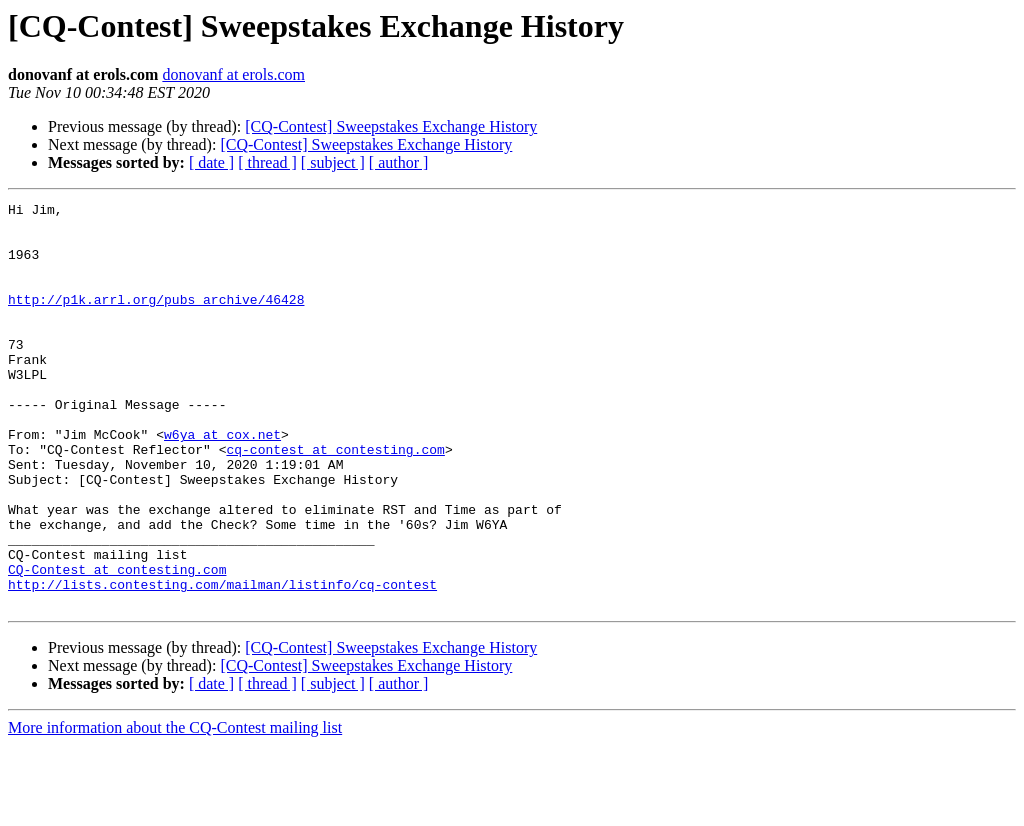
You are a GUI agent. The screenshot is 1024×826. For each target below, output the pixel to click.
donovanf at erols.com (233, 74)
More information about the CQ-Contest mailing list (175, 808)
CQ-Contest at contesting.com (117, 644)
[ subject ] (333, 162)
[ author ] (399, 162)
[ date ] (211, 162)
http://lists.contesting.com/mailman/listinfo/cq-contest (222, 662)
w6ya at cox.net (222, 482)
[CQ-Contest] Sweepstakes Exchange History (391, 126)
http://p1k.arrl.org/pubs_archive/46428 (156, 320)
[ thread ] (267, 162)
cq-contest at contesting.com (335, 500)
